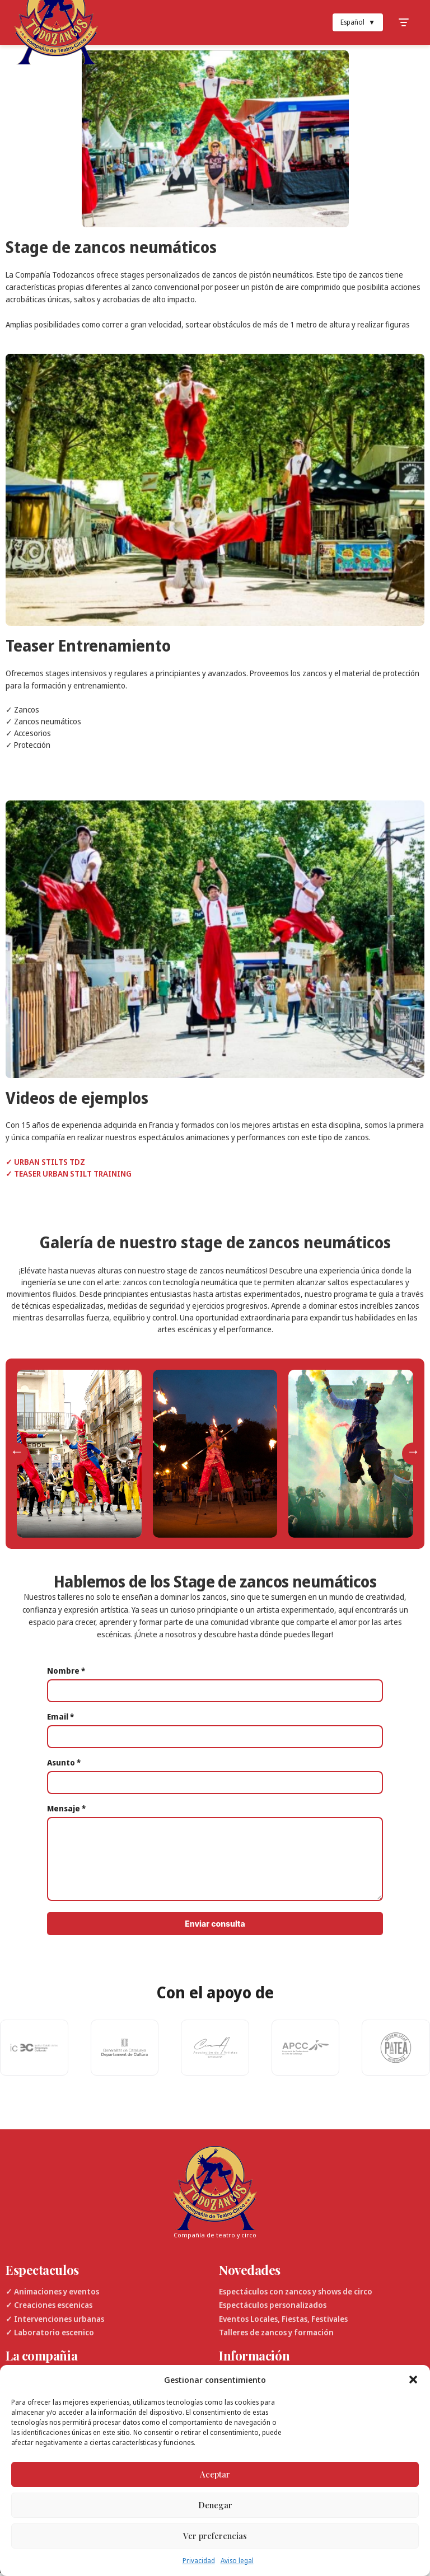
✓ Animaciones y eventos (52, 2291)
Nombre (66, 1670)
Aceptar (215, 2474)
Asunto (64, 1762)
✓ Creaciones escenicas (49, 2304)
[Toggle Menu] (403, 22)
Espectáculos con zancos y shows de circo (295, 2291)
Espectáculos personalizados (272, 2304)
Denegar (215, 2505)
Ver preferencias (215, 2535)
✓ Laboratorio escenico (50, 2332)
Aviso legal (237, 2560)
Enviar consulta (215, 1923)
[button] (413, 2379)
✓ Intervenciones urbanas (55, 2318)
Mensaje (66, 1808)
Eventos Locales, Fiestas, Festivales (283, 2318)
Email (60, 1716)
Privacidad (199, 2560)
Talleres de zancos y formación (276, 2332)
